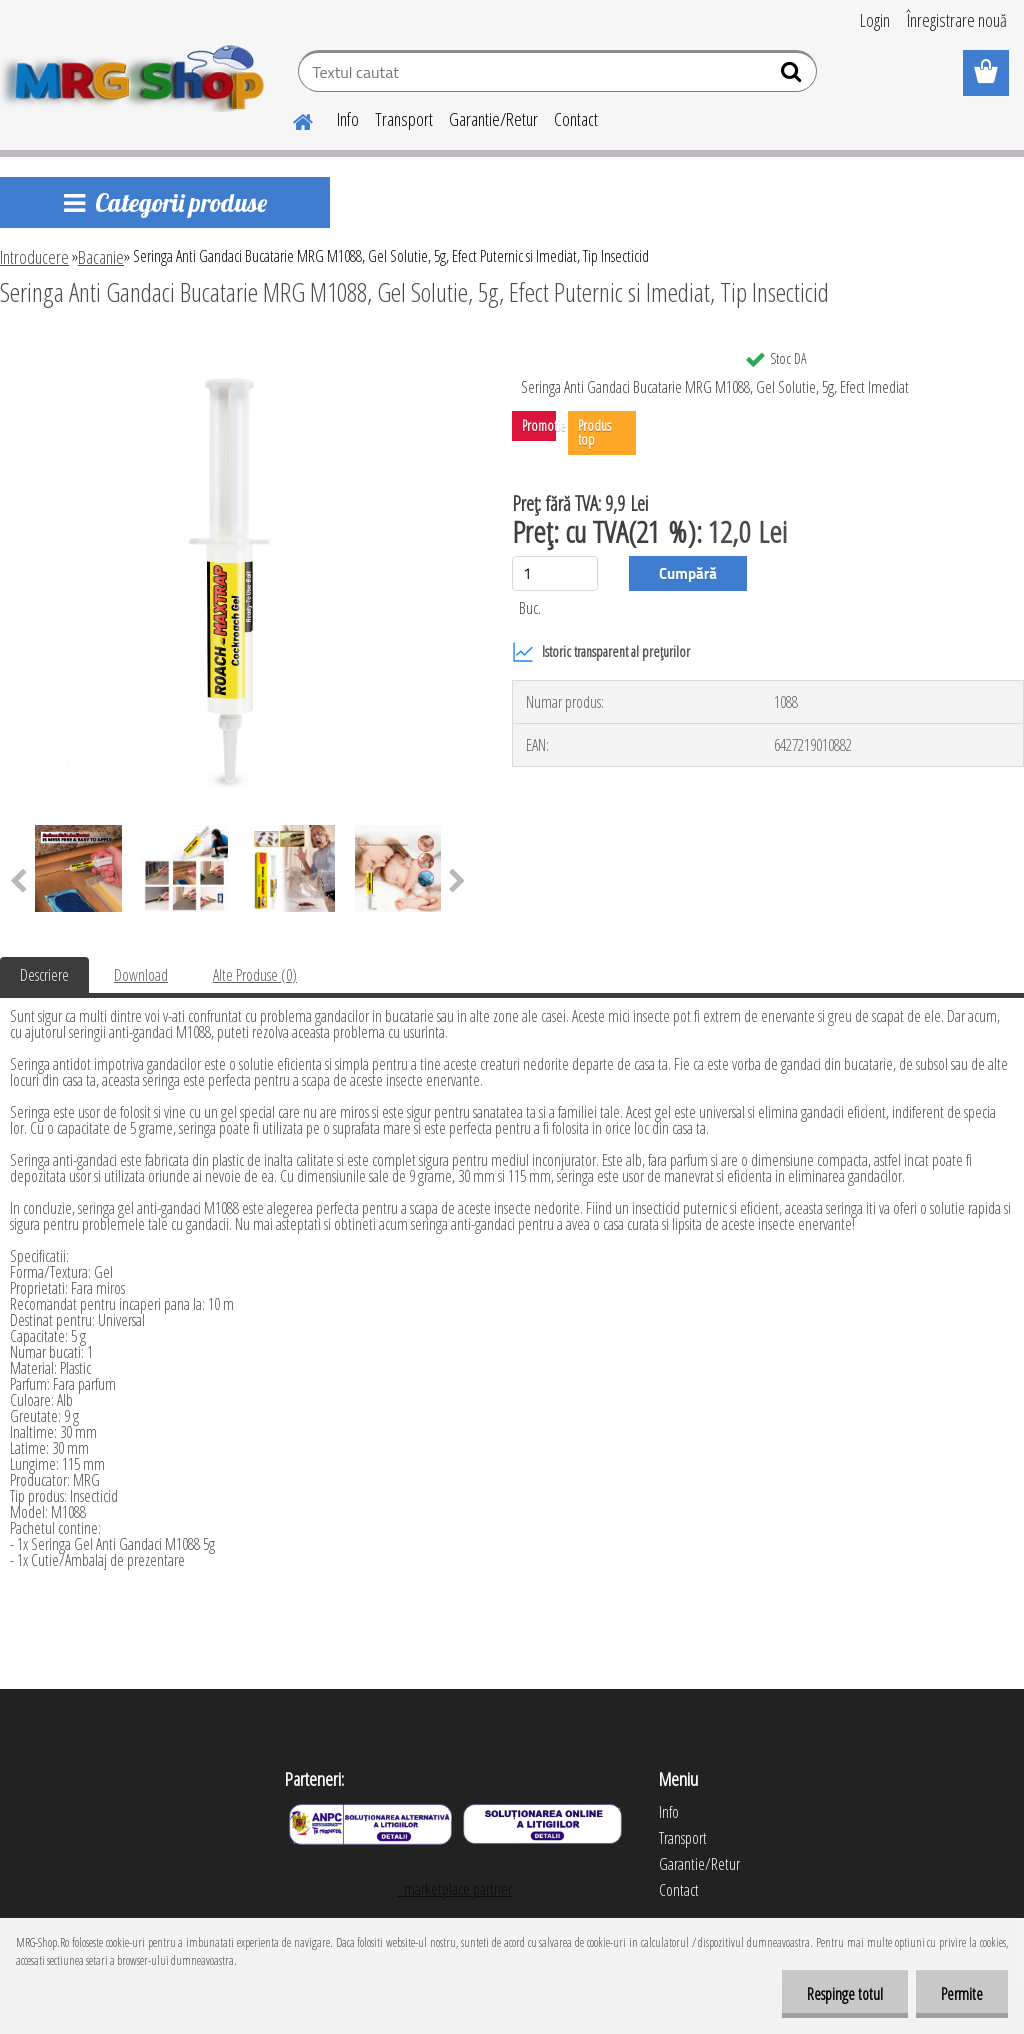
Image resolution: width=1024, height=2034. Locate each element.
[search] (793, 76)
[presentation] (457, 882)
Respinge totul (845, 1994)
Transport (404, 119)
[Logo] (137, 74)
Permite (962, 1994)
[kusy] (555, 573)
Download (141, 975)
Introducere (34, 257)
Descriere (44, 975)
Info (348, 119)
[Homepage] (291, 119)
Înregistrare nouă (957, 20)
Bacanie (101, 257)
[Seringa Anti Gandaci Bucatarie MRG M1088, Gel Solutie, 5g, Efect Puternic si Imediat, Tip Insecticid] (238, 347)
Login (875, 20)
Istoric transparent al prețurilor (601, 652)
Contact (576, 119)
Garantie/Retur (493, 119)
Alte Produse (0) (255, 975)
